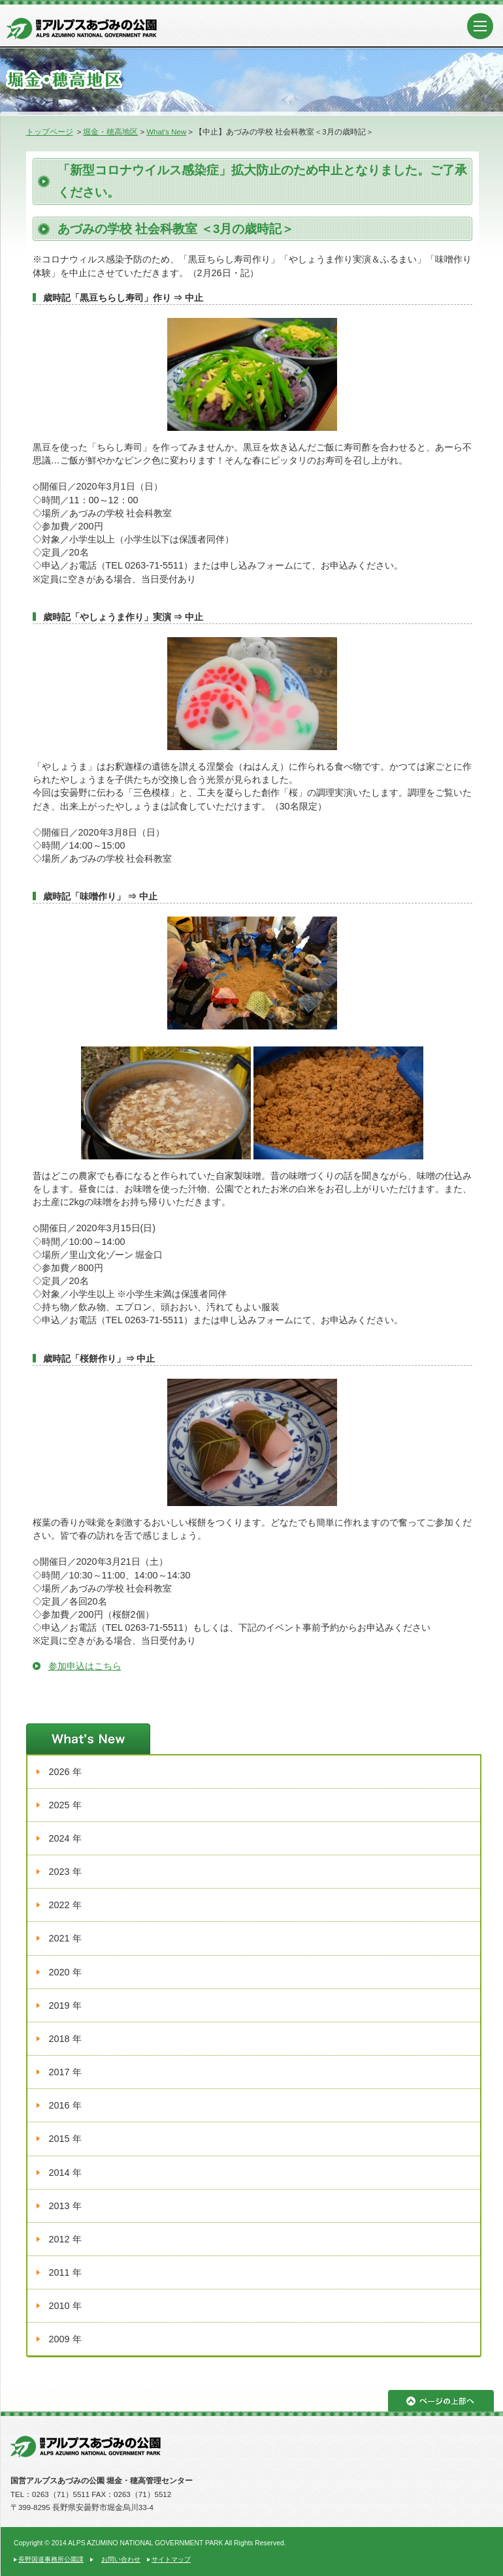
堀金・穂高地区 (110, 132)
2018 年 (65, 2039)
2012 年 (65, 2239)
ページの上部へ (441, 2400)
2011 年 (65, 2272)
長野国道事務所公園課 (51, 2559)
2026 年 (65, 1772)
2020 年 (65, 1972)
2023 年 (65, 1871)
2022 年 (65, 1905)
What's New (166, 132)
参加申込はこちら (85, 1666)
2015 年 (65, 2138)
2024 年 (65, 1838)
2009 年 (65, 2339)
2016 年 (65, 2105)
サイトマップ (171, 2559)
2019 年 (65, 2005)
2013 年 (65, 2206)
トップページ (49, 132)
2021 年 (65, 1938)
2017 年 (65, 2072)
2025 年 (65, 1805)
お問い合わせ (120, 2559)
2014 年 (65, 2172)
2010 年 (65, 2306)
